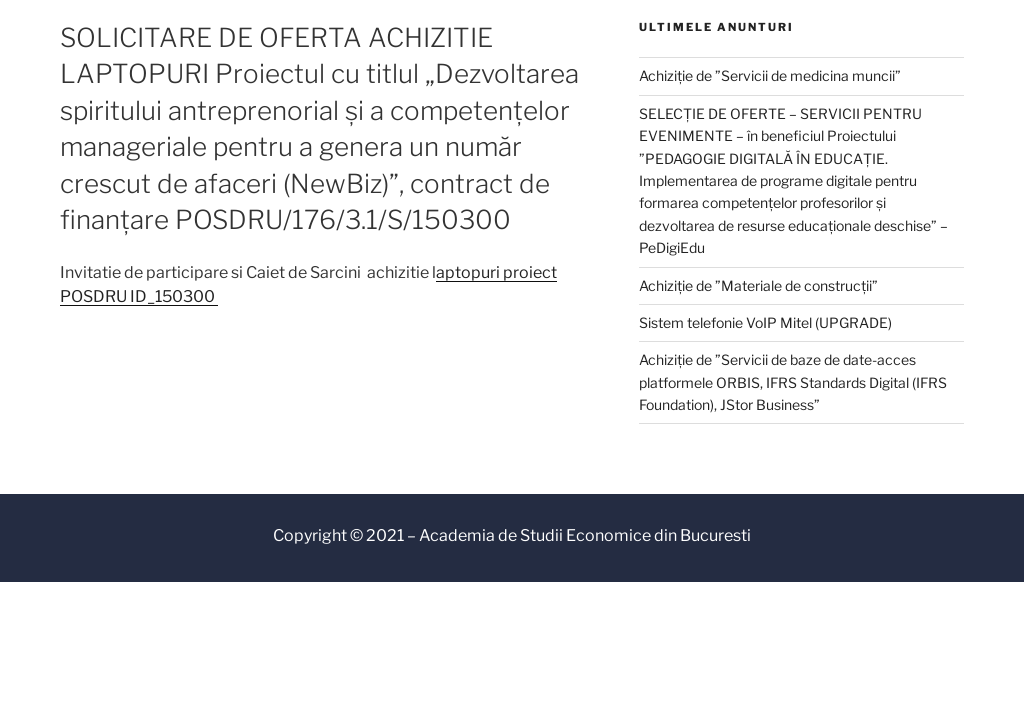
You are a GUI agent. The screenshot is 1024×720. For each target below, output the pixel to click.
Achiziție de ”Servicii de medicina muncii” (770, 75)
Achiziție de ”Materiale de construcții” (758, 285)
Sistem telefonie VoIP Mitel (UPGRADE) (765, 322)
